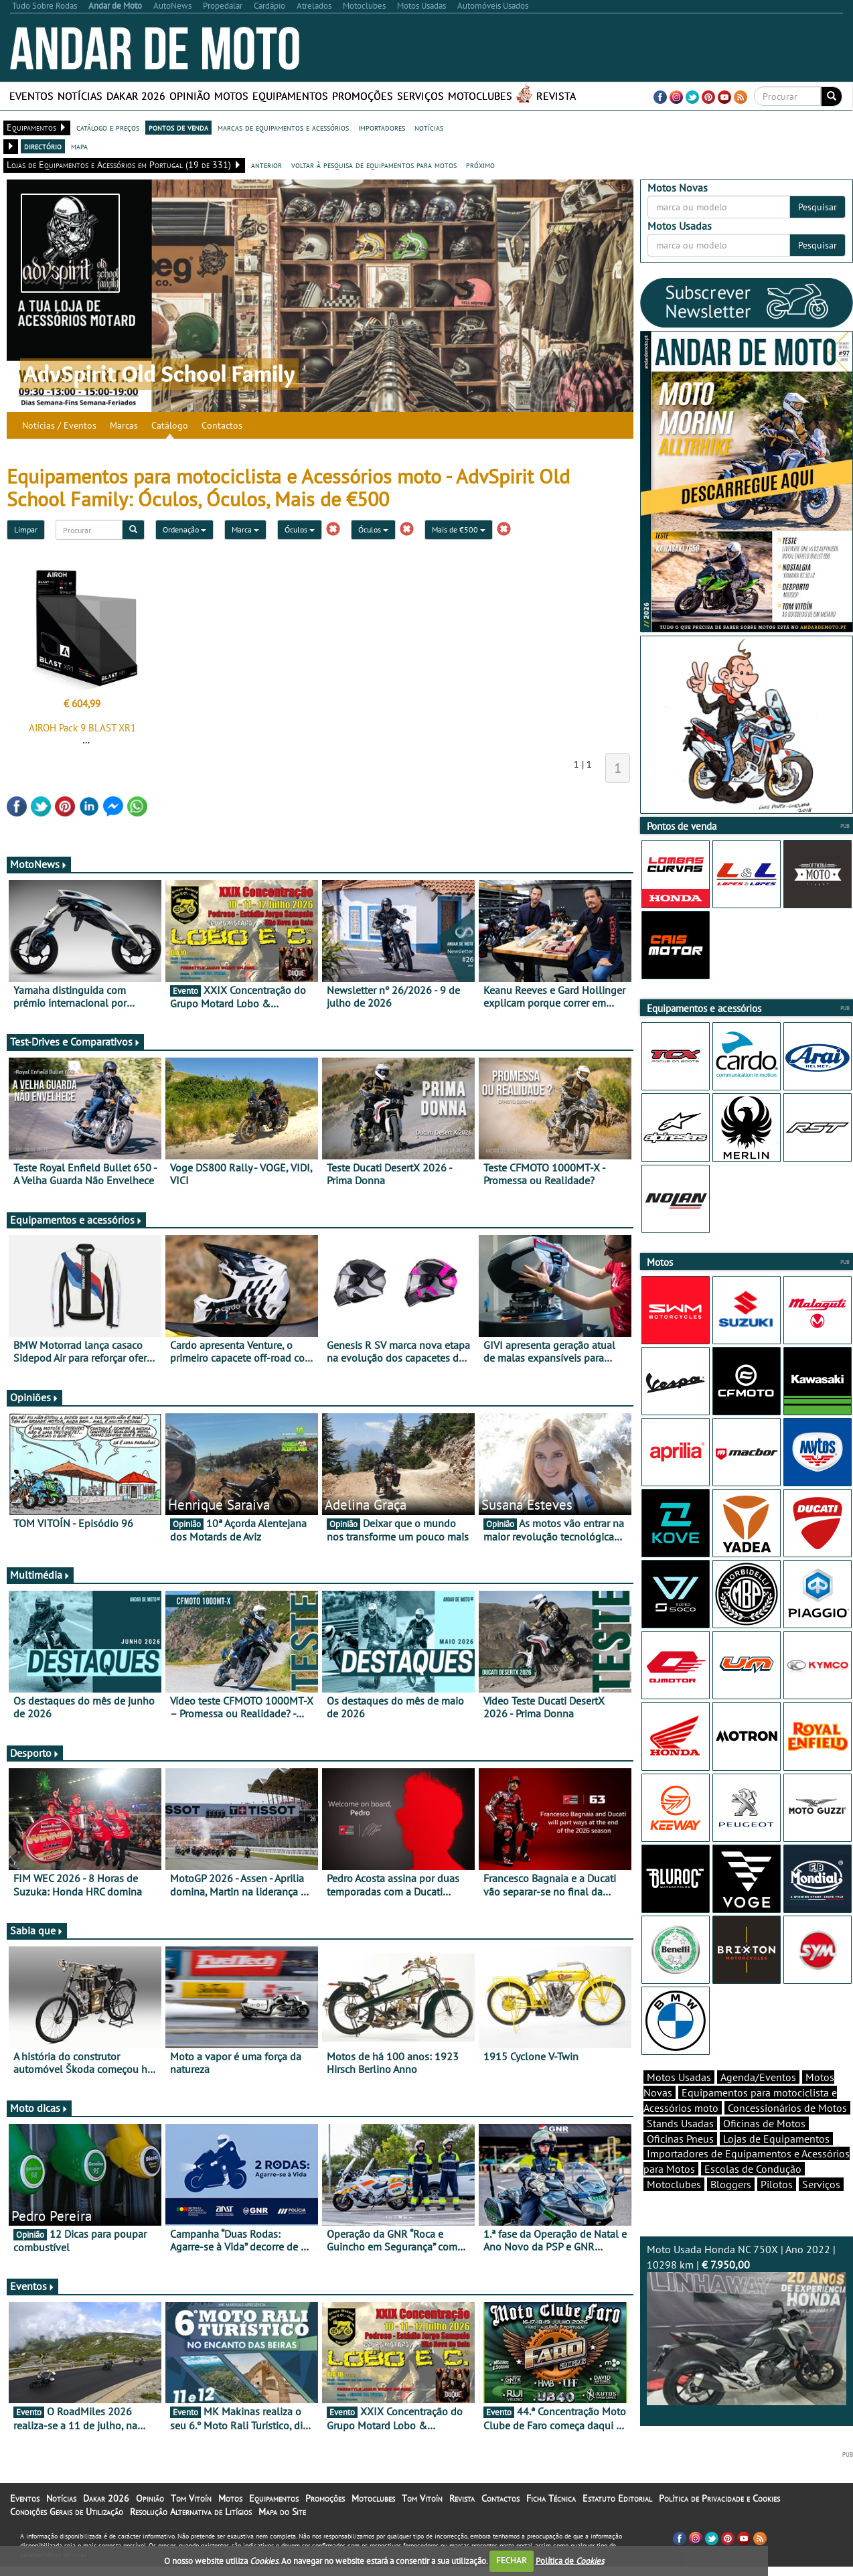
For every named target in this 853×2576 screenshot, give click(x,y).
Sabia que (37, 1930)
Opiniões (34, 1397)
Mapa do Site (282, 2535)
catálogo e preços (107, 127)
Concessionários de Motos (787, 2131)
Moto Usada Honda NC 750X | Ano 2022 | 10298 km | (747, 2347)
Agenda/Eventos (758, 2100)
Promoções (362, 95)
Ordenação (184, 529)
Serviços (420, 95)
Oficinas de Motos (764, 2146)
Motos (231, 95)
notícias (428, 127)
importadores (381, 127)
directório (43, 146)
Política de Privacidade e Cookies (719, 2522)
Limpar (25, 529)
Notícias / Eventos (59, 425)
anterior (266, 165)
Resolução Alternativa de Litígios (191, 2535)
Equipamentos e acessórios (76, 1219)
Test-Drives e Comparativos (75, 1041)
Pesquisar (817, 207)
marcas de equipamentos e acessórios (283, 127)
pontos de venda (178, 127)
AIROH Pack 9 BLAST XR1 (82, 727)
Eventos (31, 95)
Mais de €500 (458, 529)
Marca (245, 529)
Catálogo (169, 425)
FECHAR (511, 2560)
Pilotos (777, 2207)
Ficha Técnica (551, 2522)
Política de (570, 2560)
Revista (556, 95)
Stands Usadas (680, 2146)
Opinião (189, 95)
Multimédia (40, 1574)
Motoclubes (480, 95)
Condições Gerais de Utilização (66, 2535)
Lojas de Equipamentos (776, 2162)
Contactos (222, 425)
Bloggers (730, 2207)
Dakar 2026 (135, 95)
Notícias (80, 95)
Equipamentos (290, 95)
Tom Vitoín (191, 2522)
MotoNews (39, 864)
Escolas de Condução (752, 2192)
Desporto (35, 1753)
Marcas (124, 425)
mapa (79, 146)
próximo (480, 165)
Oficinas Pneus (680, 2162)
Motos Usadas (679, 2100)
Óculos (300, 529)
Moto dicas (39, 2108)
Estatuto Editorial (617, 2522)
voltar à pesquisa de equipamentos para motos (374, 165)
